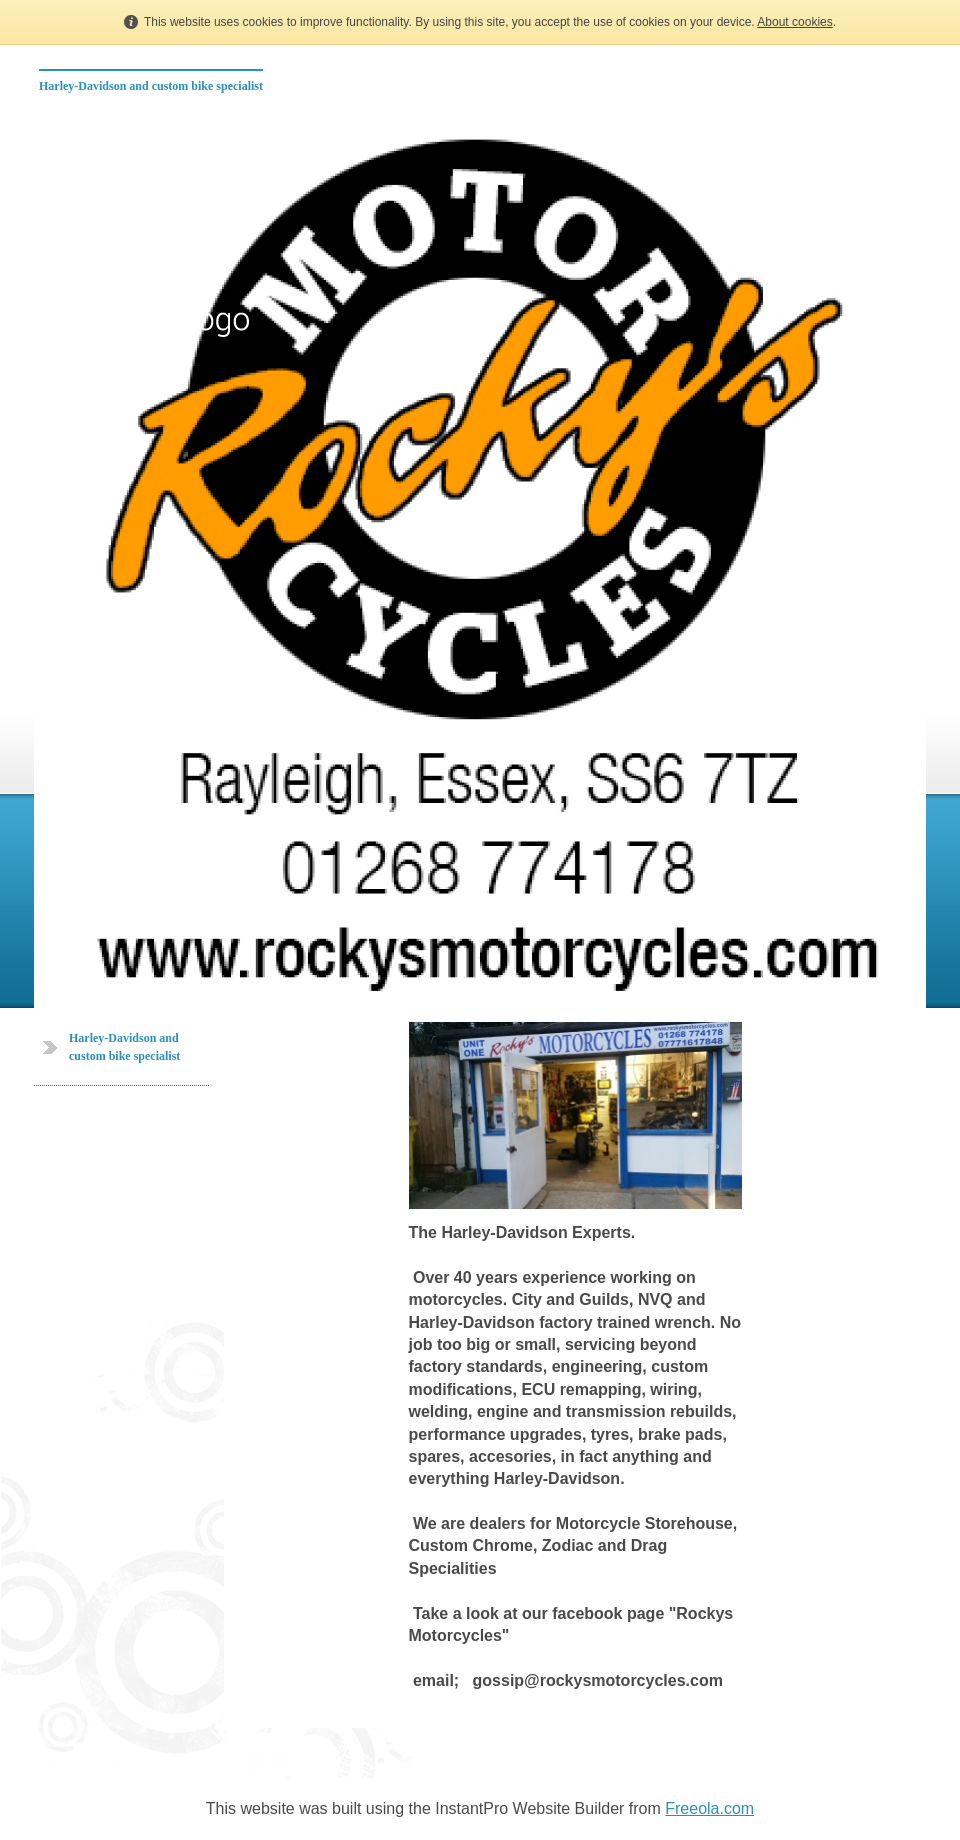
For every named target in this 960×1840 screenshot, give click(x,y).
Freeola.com (709, 1808)
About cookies (794, 22)
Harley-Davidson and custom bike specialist (151, 86)
